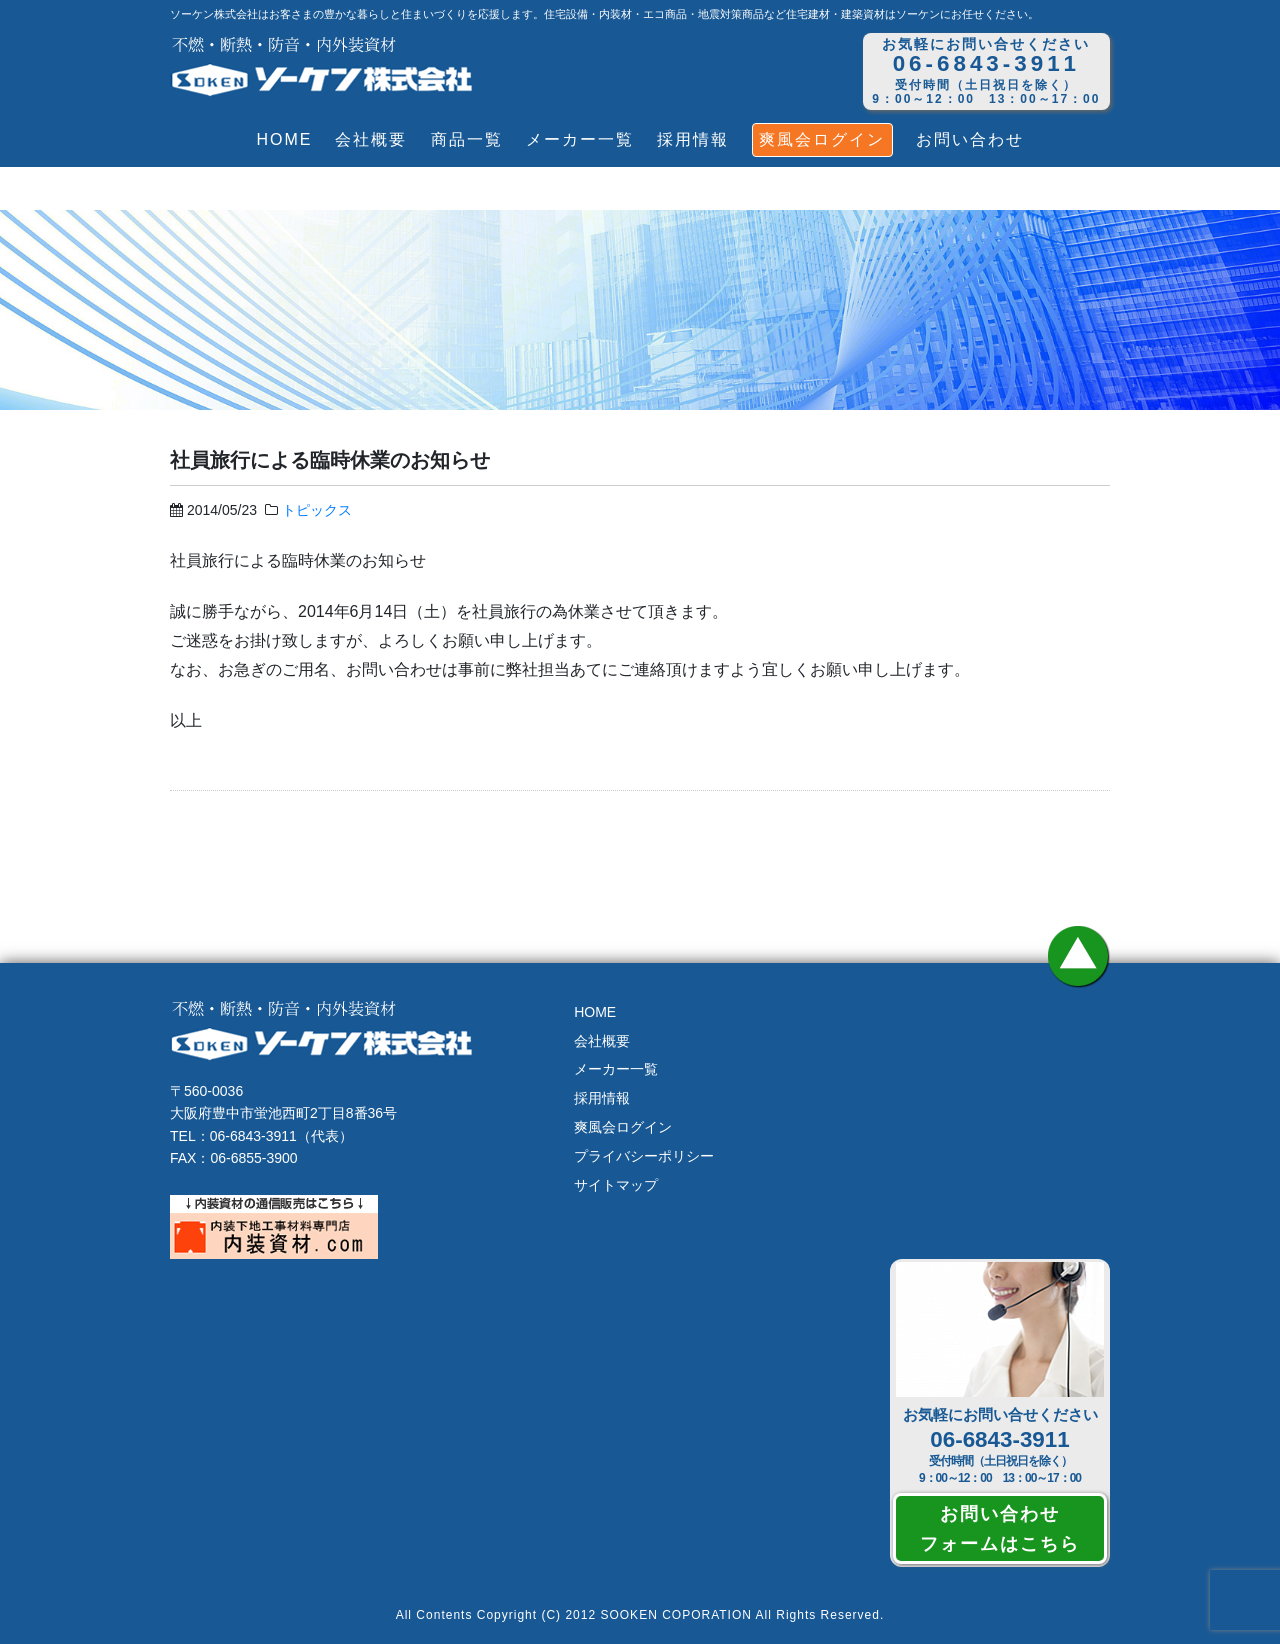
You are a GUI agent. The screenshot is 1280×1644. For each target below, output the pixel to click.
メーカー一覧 (580, 139)
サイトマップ (616, 1185)
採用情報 (693, 139)
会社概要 (371, 139)
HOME (284, 139)
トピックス (317, 510)
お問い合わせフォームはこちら (1000, 1528)
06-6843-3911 (999, 1439)
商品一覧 (467, 139)
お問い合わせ (970, 139)
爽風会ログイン (822, 139)
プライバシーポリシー (644, 1156)
